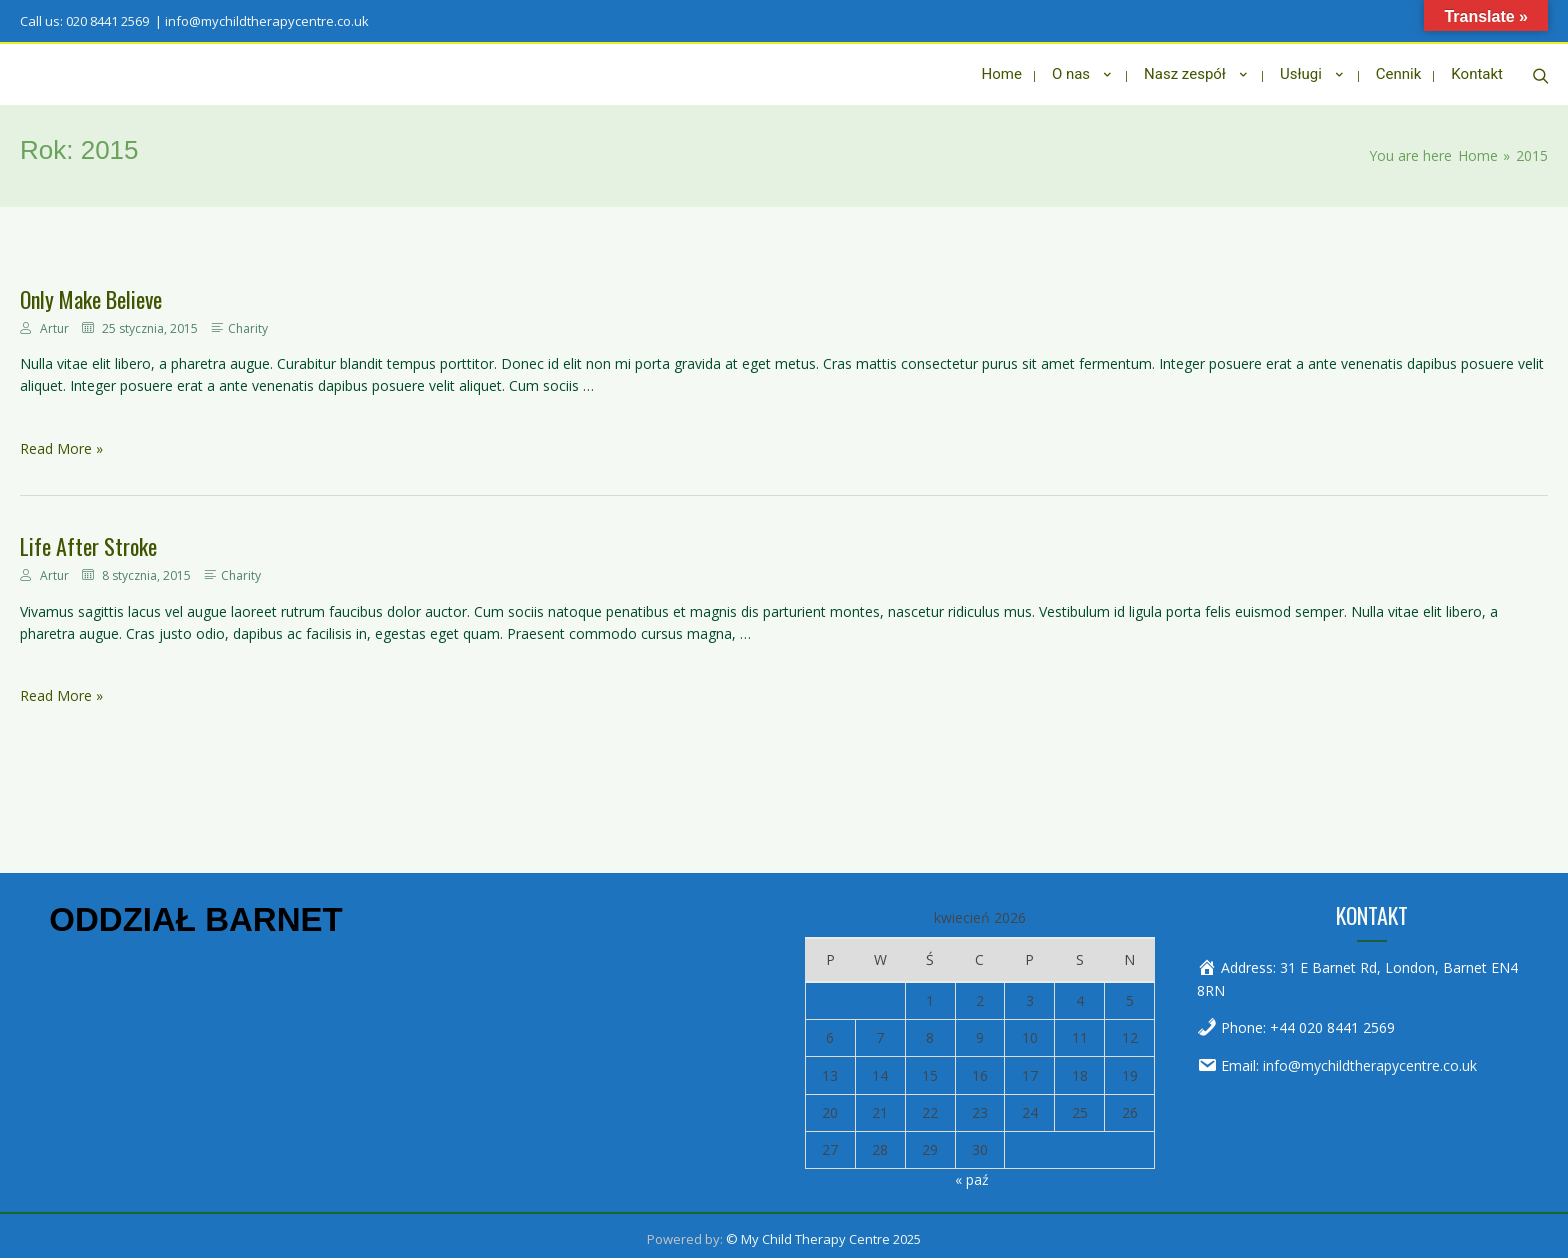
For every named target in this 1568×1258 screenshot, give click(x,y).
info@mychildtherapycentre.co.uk (1370, 1058)
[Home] (1478, 148)
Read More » (61, 442)
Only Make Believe (91, 292)
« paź (972, 1172)
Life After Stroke (88, 539)
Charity (248, 321)
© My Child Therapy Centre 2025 (823, 1232)
